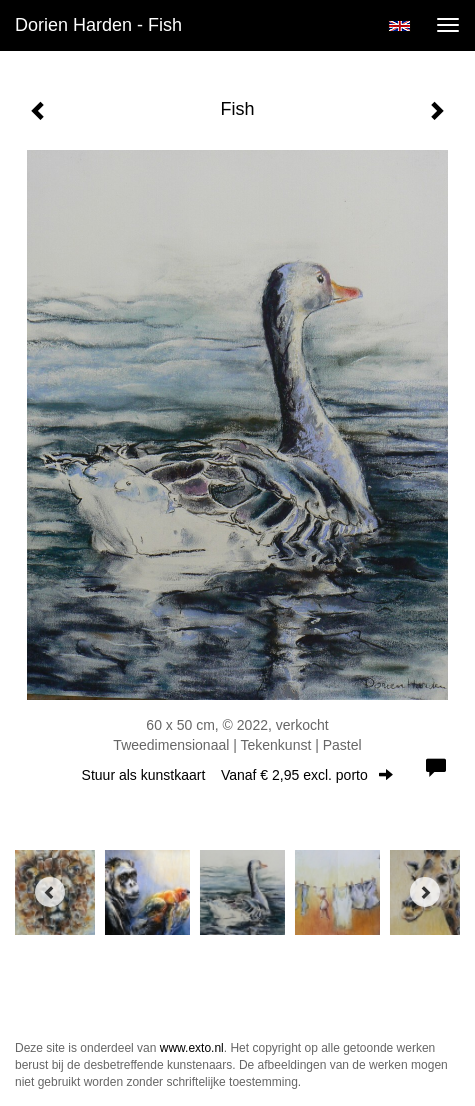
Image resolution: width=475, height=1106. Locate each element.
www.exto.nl (192, 1048)
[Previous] (50, 892)
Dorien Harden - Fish (98, 25)
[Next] (425, 892)
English (399, 26)
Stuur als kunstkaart (238, 775)
